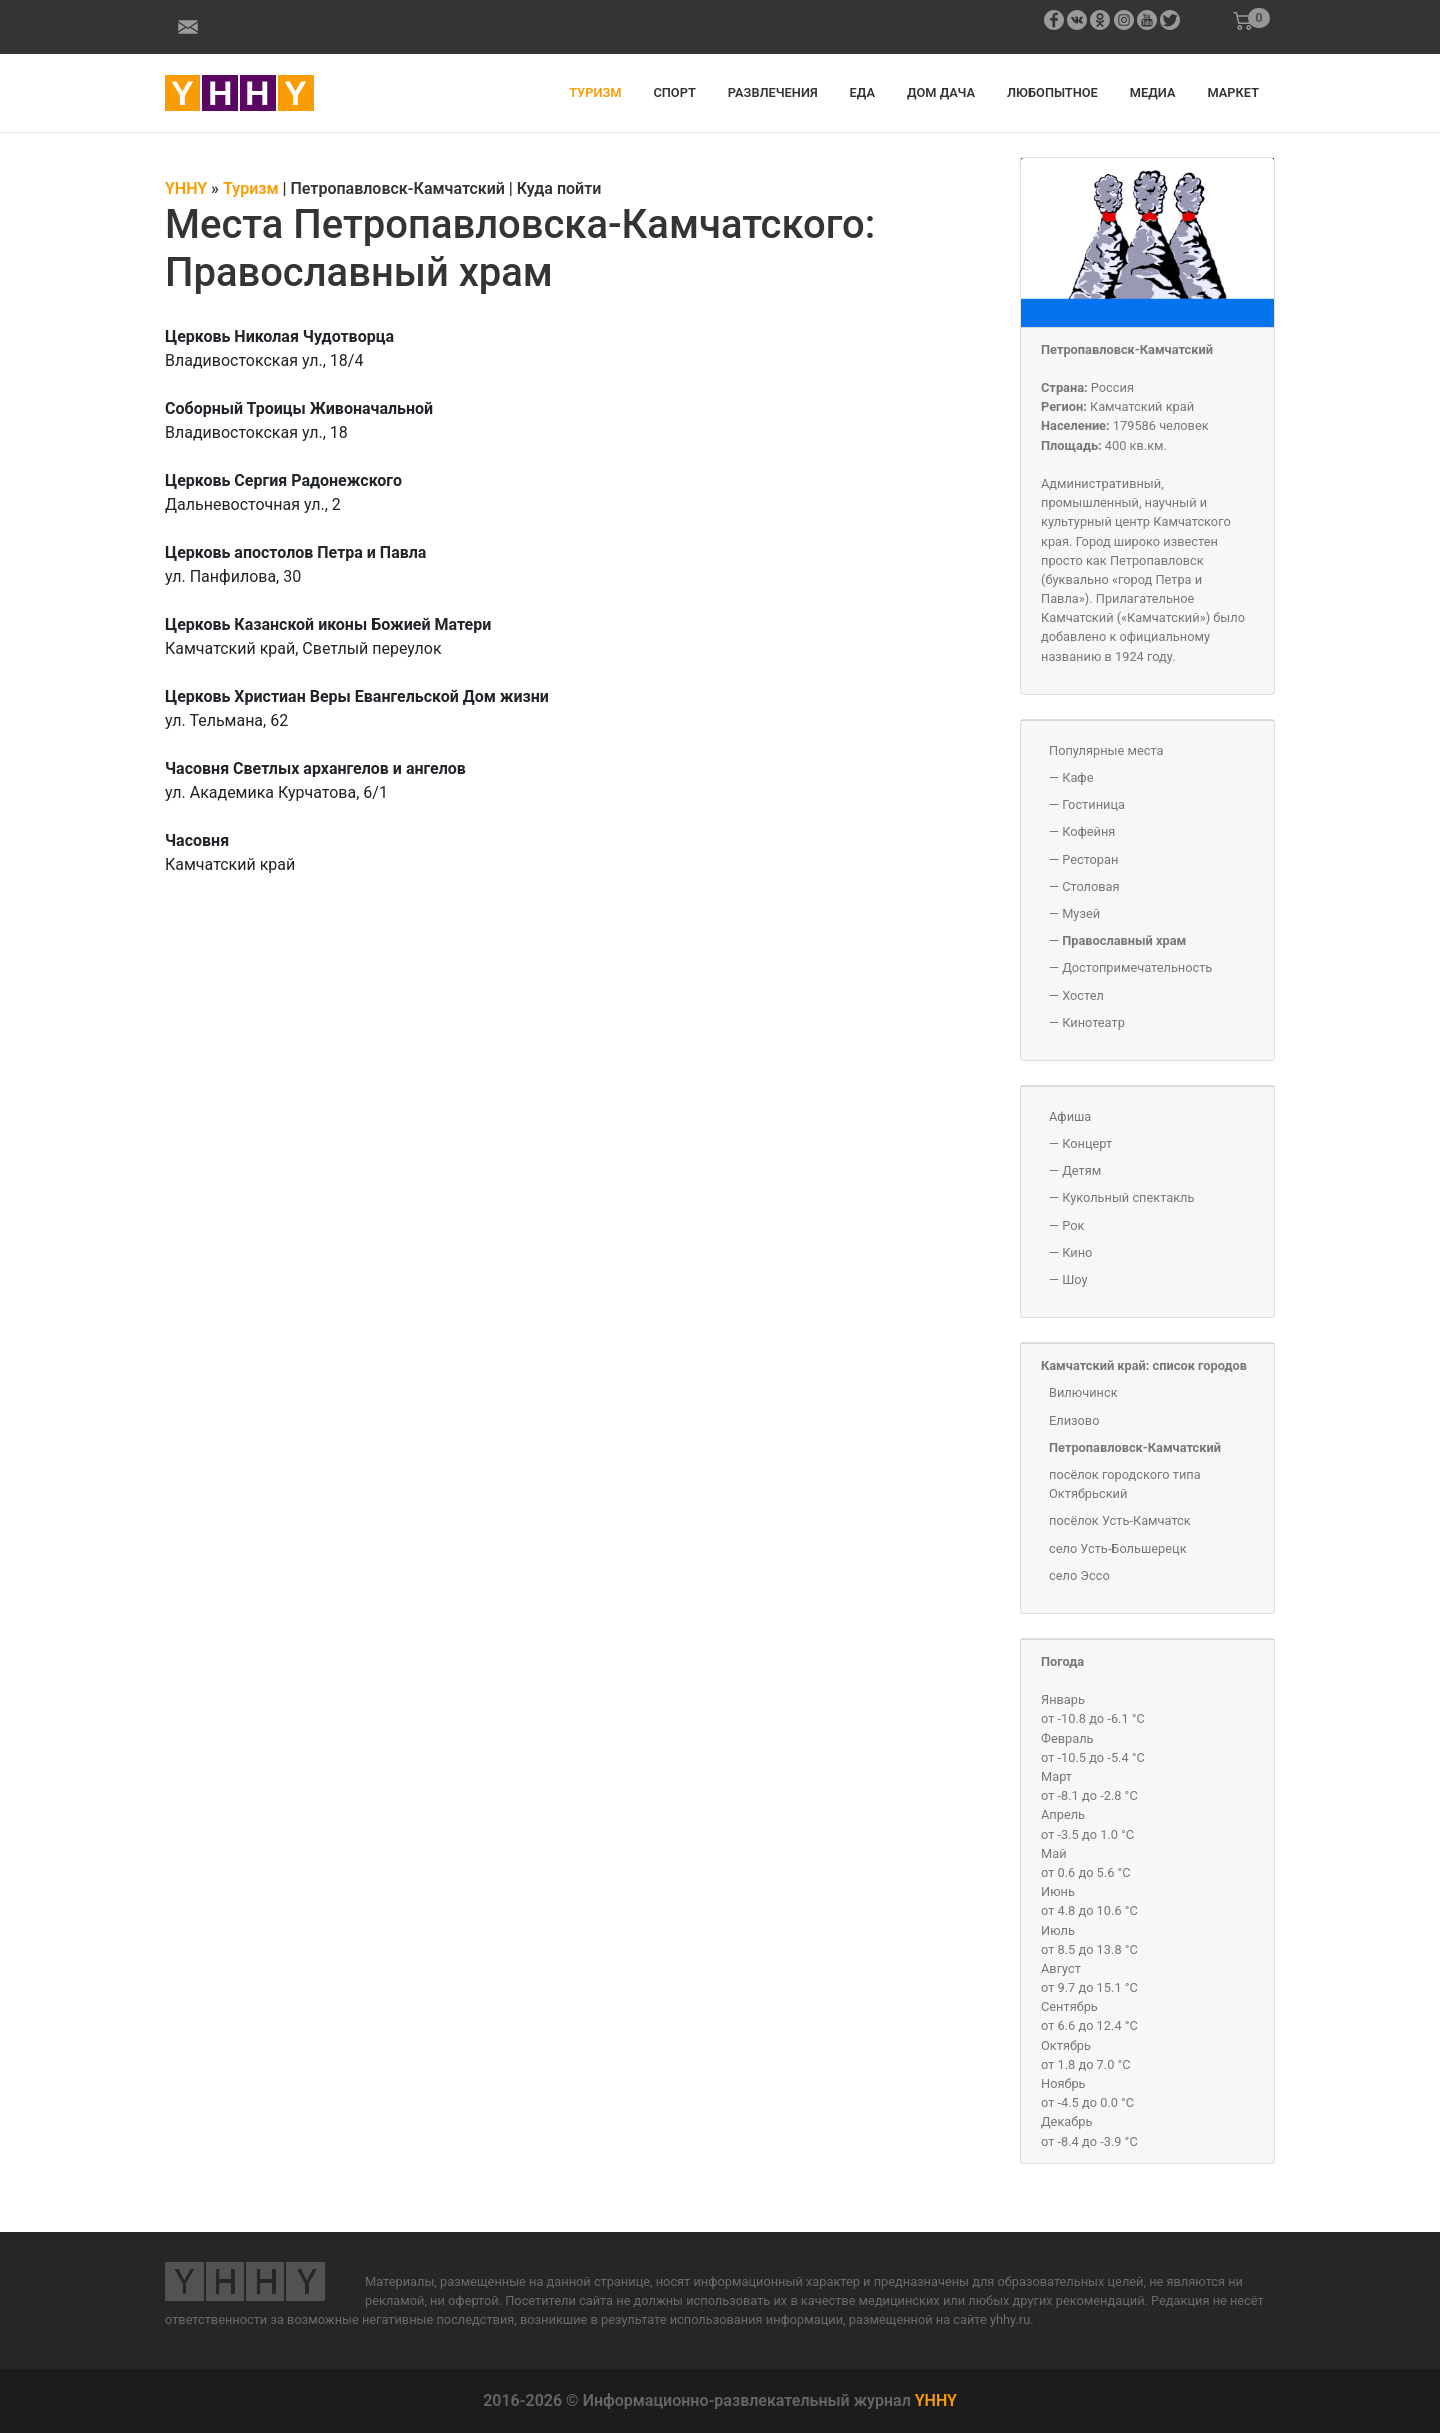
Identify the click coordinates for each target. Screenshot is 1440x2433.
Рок (1073, 1225)
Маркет (1233, 92)
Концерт (1087, 1143)
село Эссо (1079, 1575)
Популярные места (1106, 750)
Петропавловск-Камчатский (1127, 349)
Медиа (1153, 92)
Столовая (1090, 886)
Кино (1077, 1252)
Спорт (674, 92)
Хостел (1083, 995)
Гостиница (1093, 804)
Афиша (1070, 1116)
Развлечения (773, 92)
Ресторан (1090, 859)
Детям (1081, 1170)
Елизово (1074, 1420)
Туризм (595, 92)
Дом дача (941, 92)
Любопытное (1052, 92)
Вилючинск (1083, 1392)
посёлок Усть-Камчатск (1120, 1520)
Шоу (1074, 1279)
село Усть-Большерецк (1118, 1548)
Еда (862, 92)
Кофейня (1088, 831)
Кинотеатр (1093, 1022)
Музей (1081, 913)
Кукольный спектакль (1128, 1197)
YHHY (936, 2400)
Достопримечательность (1137, 967)
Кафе (1077, 777)
